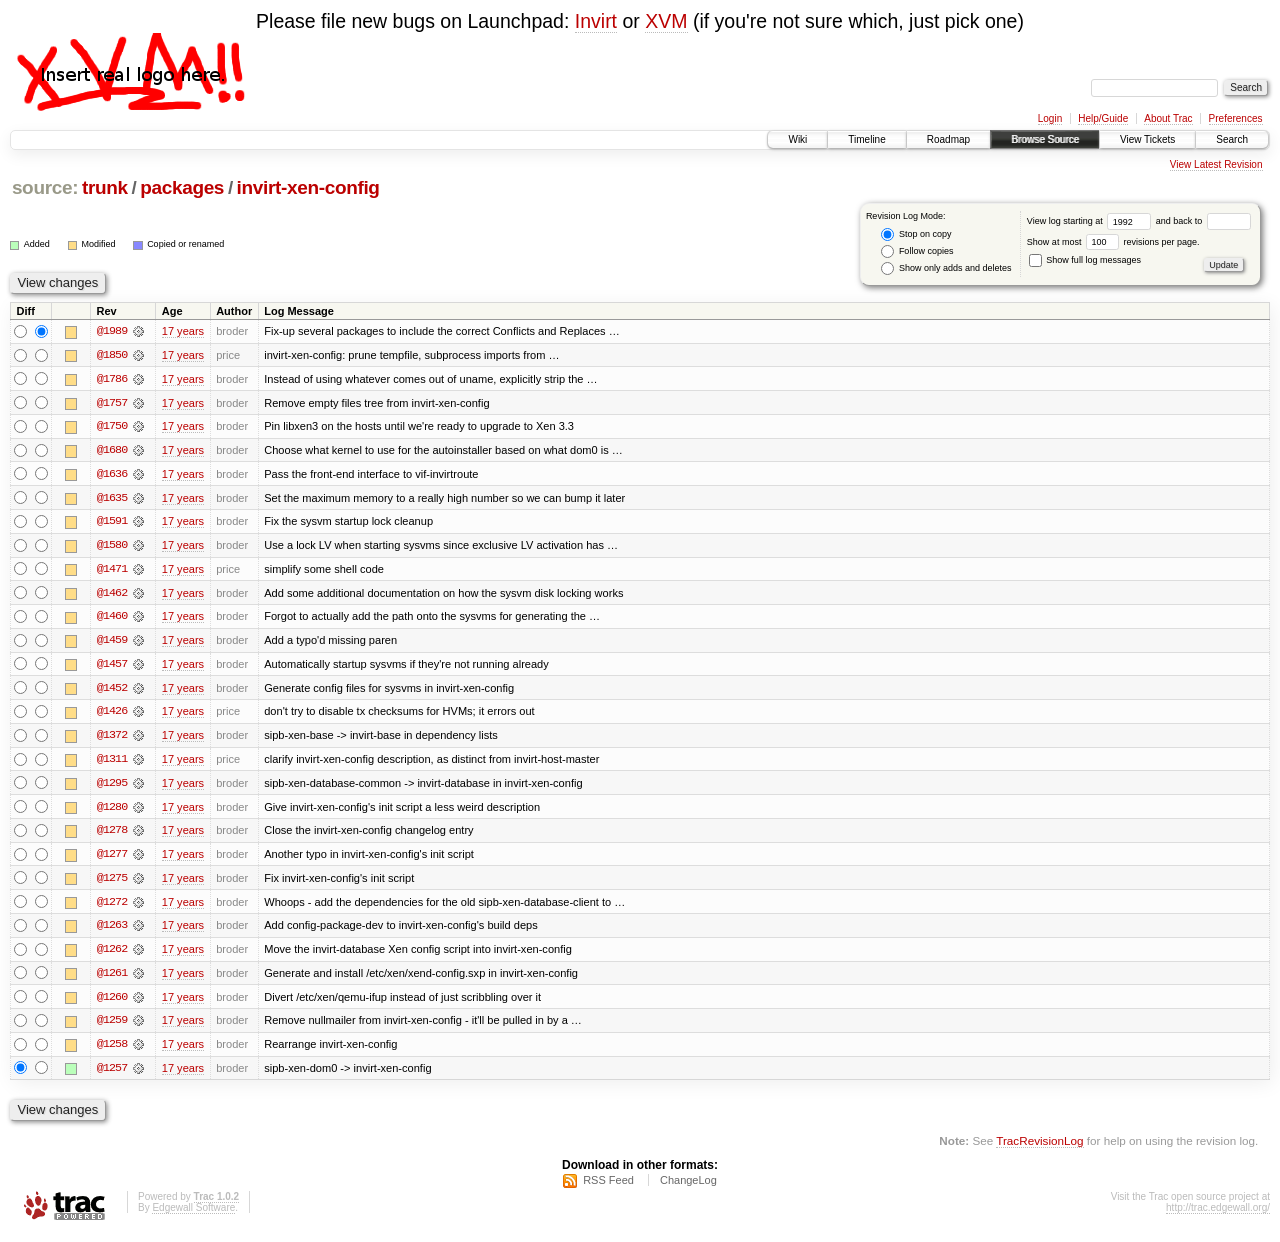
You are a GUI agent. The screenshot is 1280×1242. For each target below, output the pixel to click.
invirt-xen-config (308, 187)
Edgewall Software (193, 1215)
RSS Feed (608, 1188)
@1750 (112, 427)
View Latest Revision (1216, 164)
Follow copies (917, 251)
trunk (105, 187)
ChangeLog (688, 1188)
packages (182, 187)
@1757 (112, 403)
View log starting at (1091, 221)
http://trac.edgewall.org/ (1218, 1215)
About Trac (1168, 118)
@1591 (112, 523)
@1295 (112, 787)
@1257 (112, 1075)
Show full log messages (1085, 260)
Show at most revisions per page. (1113, 242)
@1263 (112, 931)
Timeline (866, 139)
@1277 (112, 859)
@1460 (112, 619)
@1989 (112, 331)
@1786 (112, 379)
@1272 (112, 907)
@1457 (112, 667)
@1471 (112, 571)
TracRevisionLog (1039, 1147)
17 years (183, 331)
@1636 (112, 475)
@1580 (112, 547)
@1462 (112, 595)
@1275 (112, 883)
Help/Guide (1103, 118)
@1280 (112, 811)
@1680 (112, 451)
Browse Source (1045, 139)
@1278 (112, 835)
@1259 (112, 1027)
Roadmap (948, 139)
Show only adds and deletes (946, 268)
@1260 (112, 1003)
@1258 (112, 1051)
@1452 (112, 691)
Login (1050, 118)
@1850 (112, 355)
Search (1232, 139)
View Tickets (1147, 139)
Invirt (596, 21)
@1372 (112, 739)
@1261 (112, 979)
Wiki (797, 139)
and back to (1203, 221)
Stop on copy (916, 234)
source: (45, 187)
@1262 (112, 955)
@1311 (112, 763)
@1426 (112, 715)
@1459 (112, 643)
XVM (666, 21)
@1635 (112, 499)
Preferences (1236, 118)
